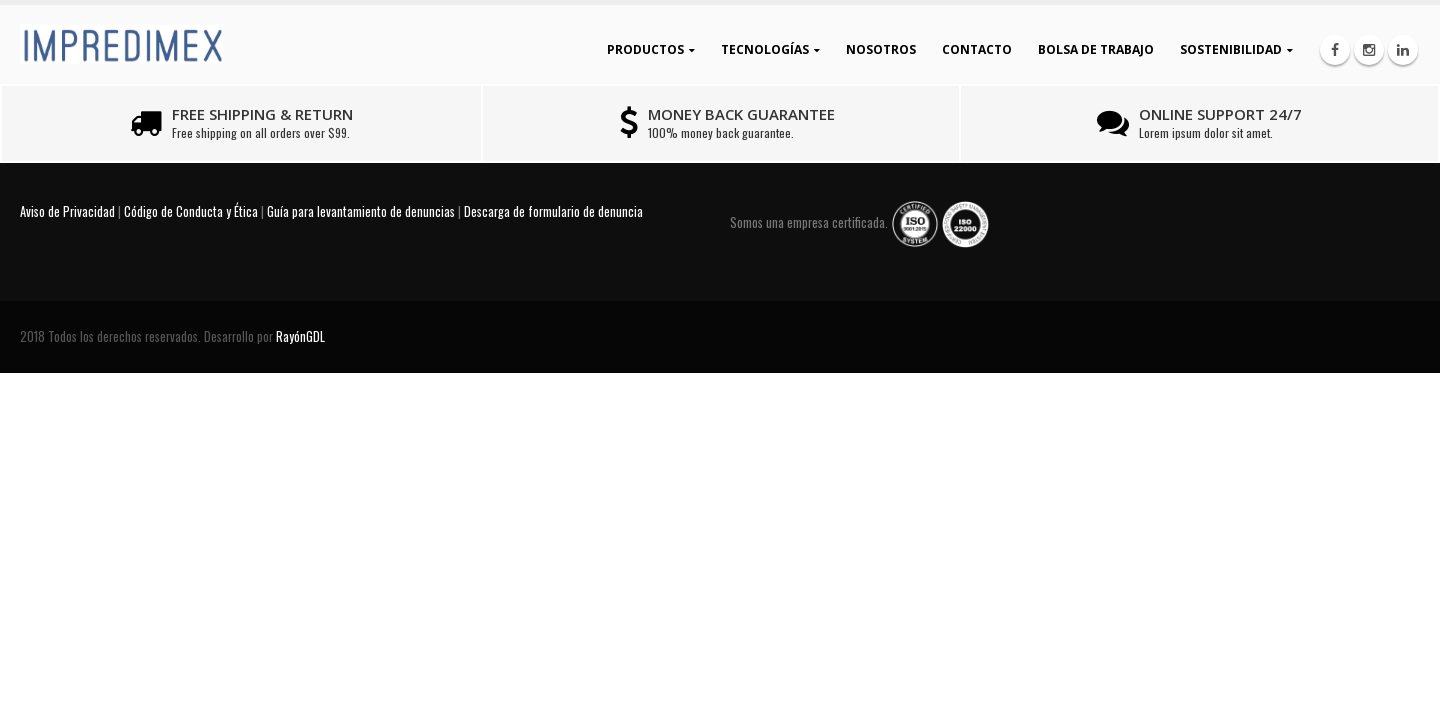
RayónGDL (300, 336)
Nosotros (881, 49)
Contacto (977, 49)
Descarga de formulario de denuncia (553, 211)
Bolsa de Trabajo (1096, 49)
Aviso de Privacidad (67, 211)
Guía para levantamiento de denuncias (361, 211)
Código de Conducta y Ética (191, 211)
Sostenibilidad (1231, 49)
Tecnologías (765, 49)
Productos (645, 49)
